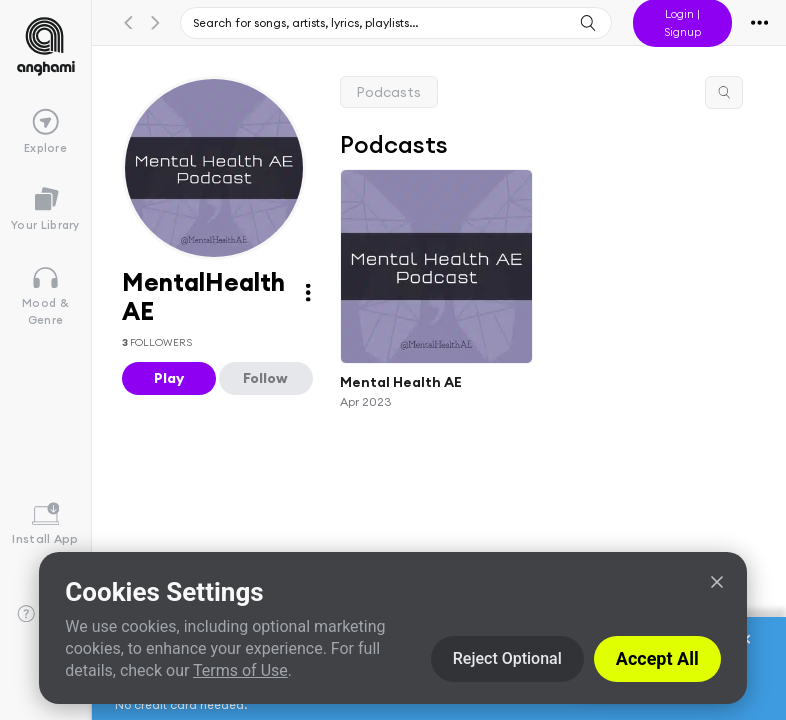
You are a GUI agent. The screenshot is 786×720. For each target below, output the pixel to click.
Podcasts (389, 92)
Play (169, 378)
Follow (265, 378)
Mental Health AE (401, 382)
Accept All (657, 658)
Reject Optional (507, 658)
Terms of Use (240, 670)
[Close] (717, 582)
